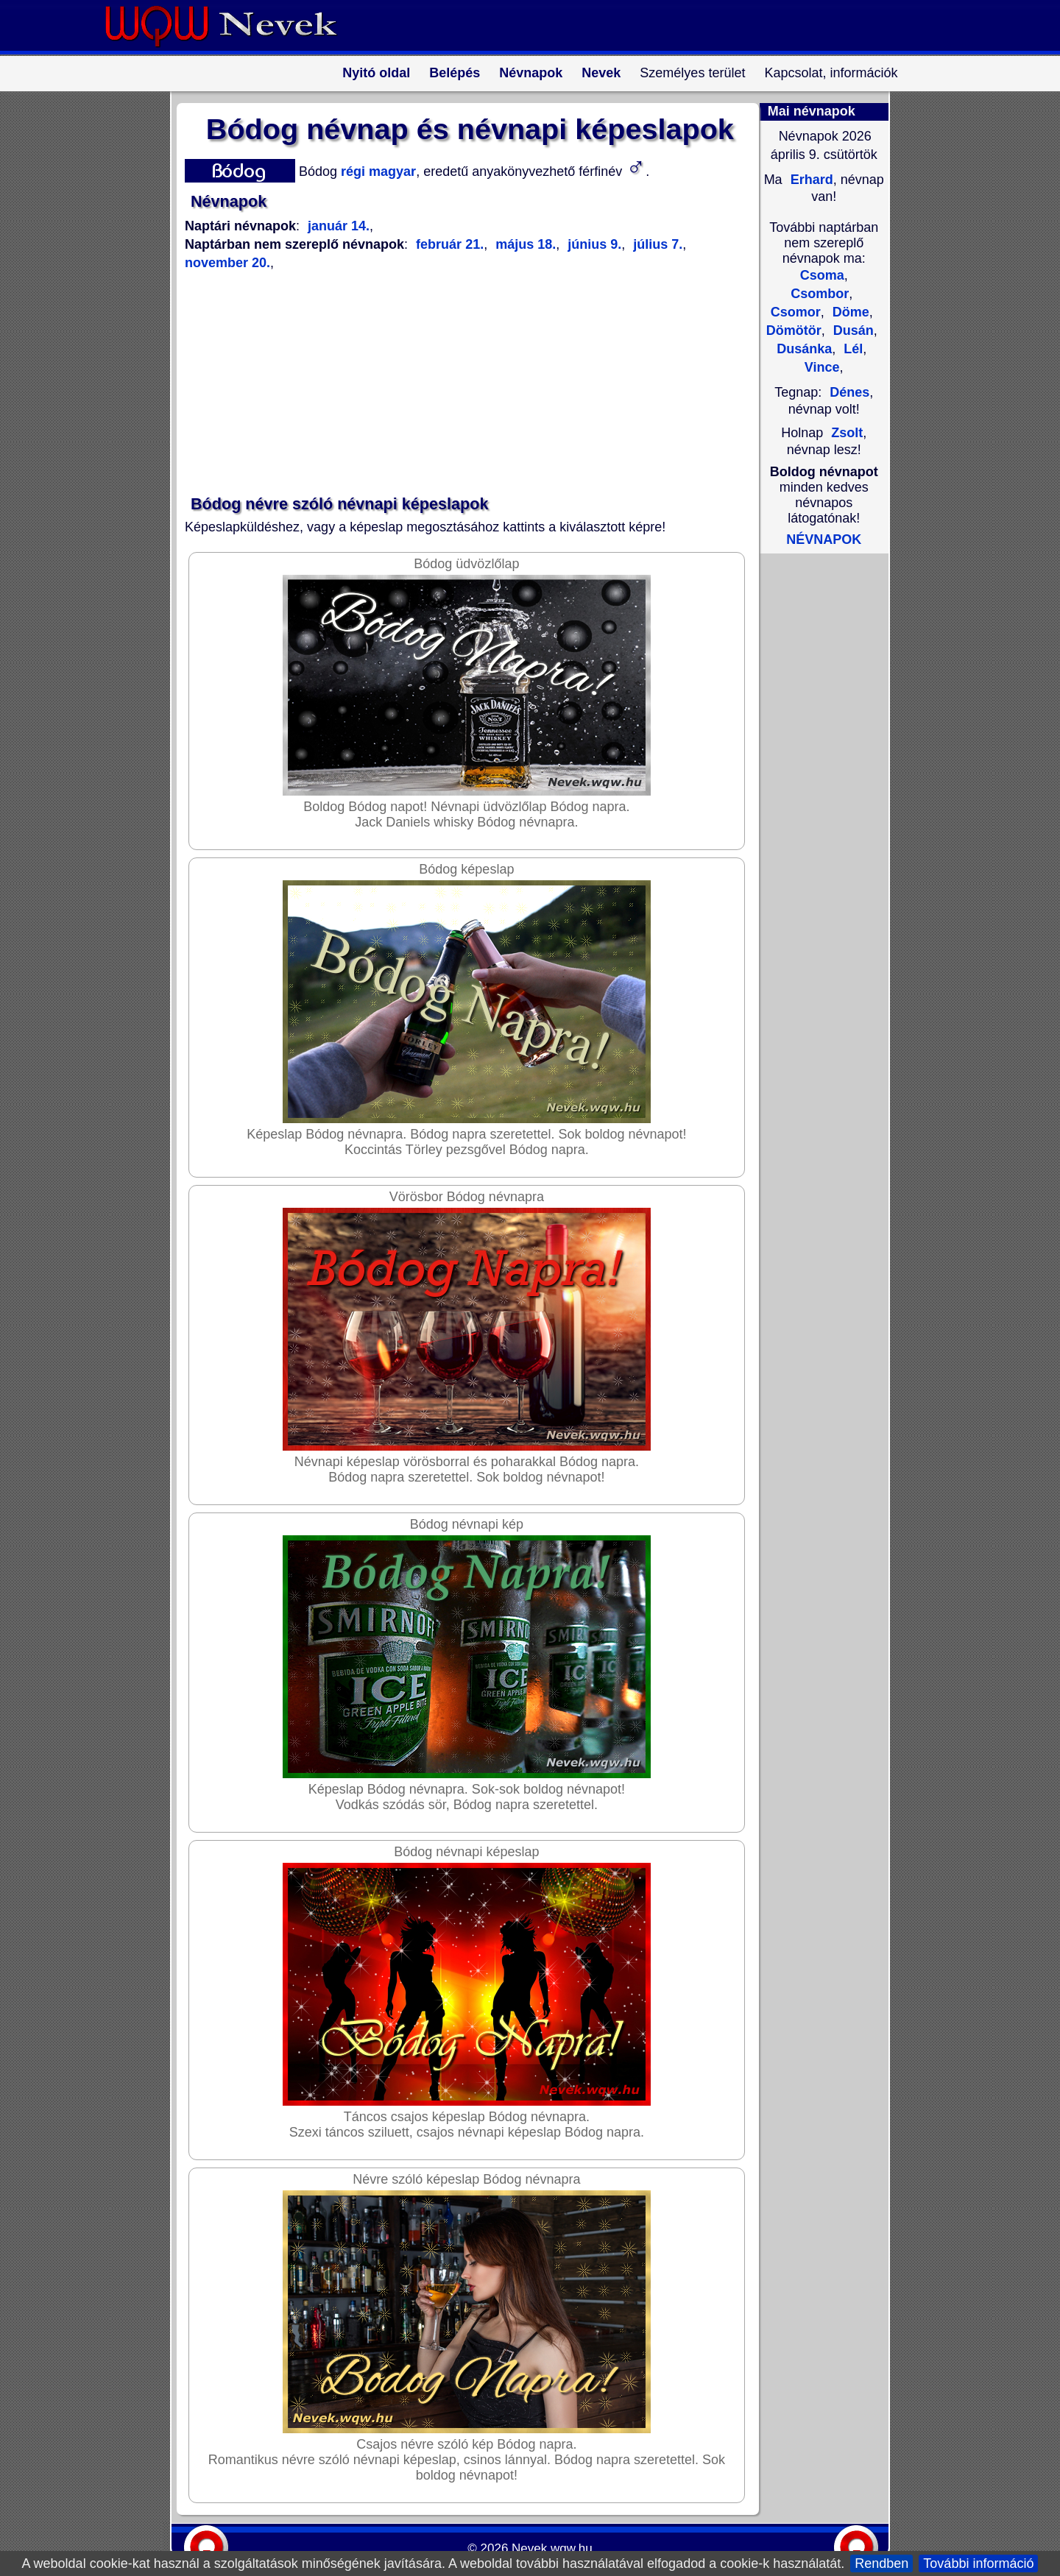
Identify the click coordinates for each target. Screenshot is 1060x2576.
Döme (849, 312)
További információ (978, 2563)
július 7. (655, 244)
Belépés (454, 73)
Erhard (810, 179)
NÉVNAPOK (823, 539)
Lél (851, 349)
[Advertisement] (461, 383)
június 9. (592, 244)
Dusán (852, 330)
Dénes (849, 392)
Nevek (601, 73)
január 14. (339, 226)
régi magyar (376, 171)
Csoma (822, 275)
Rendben (881, 2563)
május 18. (524, 244)
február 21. (450, 244)
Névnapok (530, 73)
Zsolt (847, 432)
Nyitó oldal (376, 73)
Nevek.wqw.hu (552, 2548)
